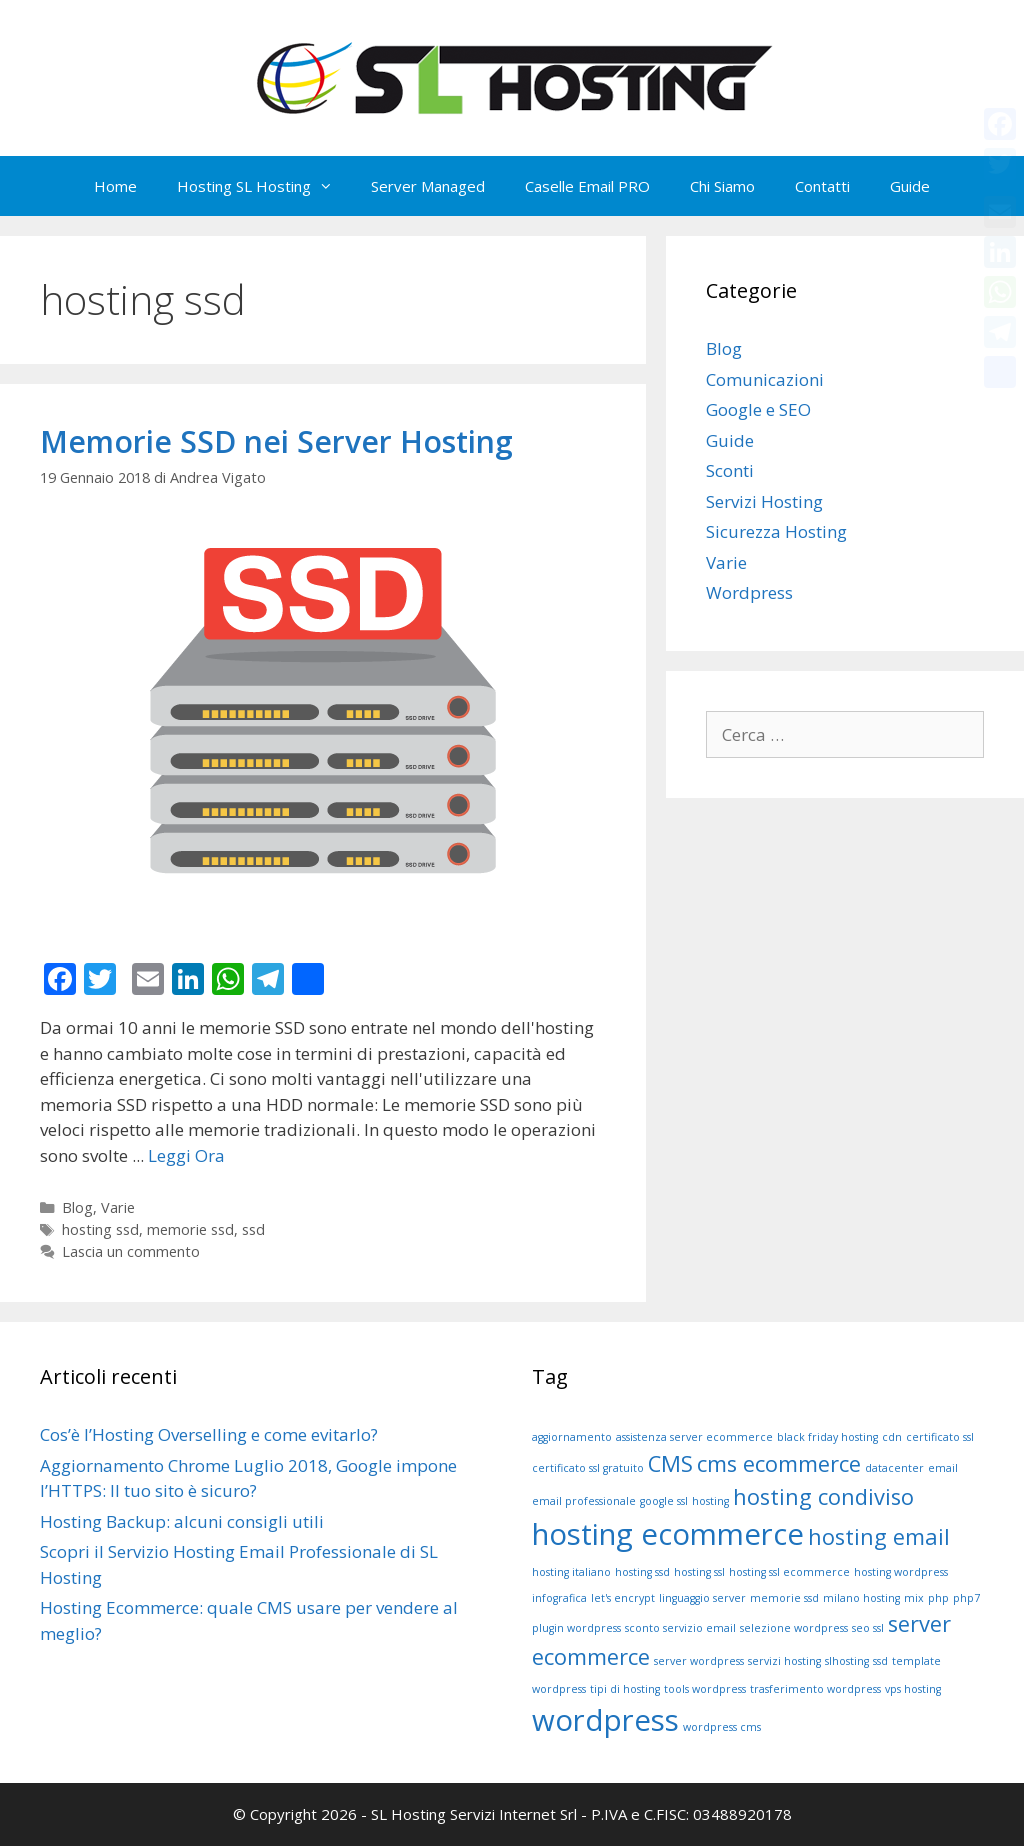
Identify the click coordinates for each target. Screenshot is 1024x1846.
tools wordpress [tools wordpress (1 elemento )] (705, 1689)
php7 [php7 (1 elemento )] (966, 1598)
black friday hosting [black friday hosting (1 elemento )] (827, 1437)
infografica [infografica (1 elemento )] (559, 1598)
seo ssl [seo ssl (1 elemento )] (868, 1628)
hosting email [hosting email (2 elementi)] (879, 1536)
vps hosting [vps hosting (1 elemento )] (913, 1689)
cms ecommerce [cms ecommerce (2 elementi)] (779, 1463)
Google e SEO (758, 409)
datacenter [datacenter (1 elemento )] (894, 1468)
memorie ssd (190, 1229)
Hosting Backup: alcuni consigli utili (182, 1521)
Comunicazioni (765, 379)
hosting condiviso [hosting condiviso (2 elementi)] (823, 1496)
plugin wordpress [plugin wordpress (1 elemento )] (576, 1628)
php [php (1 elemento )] (938, 1598)
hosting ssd (100, 1229)
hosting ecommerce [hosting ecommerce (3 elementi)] (668, 1534)
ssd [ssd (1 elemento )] (880, 1661)
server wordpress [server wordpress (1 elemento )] (699, 1661)
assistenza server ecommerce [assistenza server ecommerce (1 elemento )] (694, 1437)
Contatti (822, 186)
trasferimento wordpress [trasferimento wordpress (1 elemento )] (815, 1689)
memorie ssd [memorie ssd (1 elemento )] (784, 1598)
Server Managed (428, 186)
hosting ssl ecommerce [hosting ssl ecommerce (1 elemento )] (789, 1572)
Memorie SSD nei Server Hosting (276, 441)
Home (115, 186)
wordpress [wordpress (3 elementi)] (605, 1720)
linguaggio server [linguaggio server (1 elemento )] (702, 1598)
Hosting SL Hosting (264, 186)
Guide (910, 186)
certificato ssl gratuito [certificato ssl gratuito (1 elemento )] (588, 1468)
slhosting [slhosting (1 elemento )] (847, 1661)
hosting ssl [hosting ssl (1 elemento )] (699, 1572)
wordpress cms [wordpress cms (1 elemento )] (722, 1727)
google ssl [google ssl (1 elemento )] (664, 1501)
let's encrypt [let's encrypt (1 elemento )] (623, 1598)
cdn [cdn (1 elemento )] (892, 1437)
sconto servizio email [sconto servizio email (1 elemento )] (680, 1628)
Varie (118, 1207)
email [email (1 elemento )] (943, 1468)
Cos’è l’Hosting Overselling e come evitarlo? (209, 1434)
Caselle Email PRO (587, 186)
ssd (253, 1229)
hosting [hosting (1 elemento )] (710, 1501)
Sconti (730, 470)
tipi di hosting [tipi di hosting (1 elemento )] (625, 1689)
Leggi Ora (186, 1155)
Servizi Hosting (764, 501)
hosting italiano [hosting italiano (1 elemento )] (571, 1572)
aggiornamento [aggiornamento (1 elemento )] (572, 1437)
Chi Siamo (722, 186)
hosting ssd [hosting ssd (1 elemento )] (642, 1572)
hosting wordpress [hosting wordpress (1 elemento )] (901, 1572)
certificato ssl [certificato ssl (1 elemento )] (940, 1437)
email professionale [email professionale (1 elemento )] (584, 1501)
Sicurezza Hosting (776, 531)
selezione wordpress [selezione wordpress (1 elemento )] (794, 1628)
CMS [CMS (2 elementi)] (670, 1463)
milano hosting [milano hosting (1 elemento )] (861, 1598)
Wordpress (749, 592)
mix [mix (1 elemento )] (914, 1598)
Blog (77, 1207)
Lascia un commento (131, 1251)
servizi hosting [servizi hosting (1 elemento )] (784, 1661)
